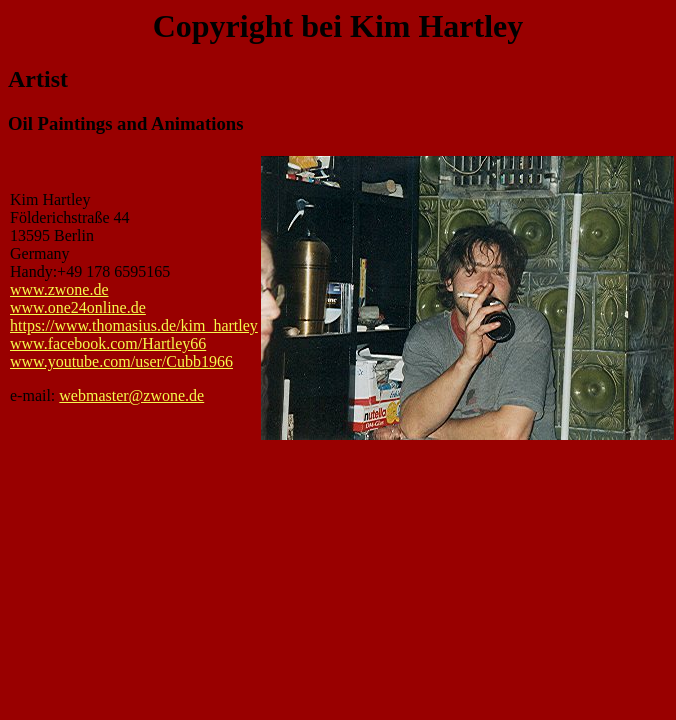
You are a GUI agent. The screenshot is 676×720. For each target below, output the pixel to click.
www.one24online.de (78, 307)
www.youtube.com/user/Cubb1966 (121, 361)
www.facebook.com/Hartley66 (108, 343)
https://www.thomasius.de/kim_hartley (134, 325)
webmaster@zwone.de (131, 395)
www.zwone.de (59, 289)
